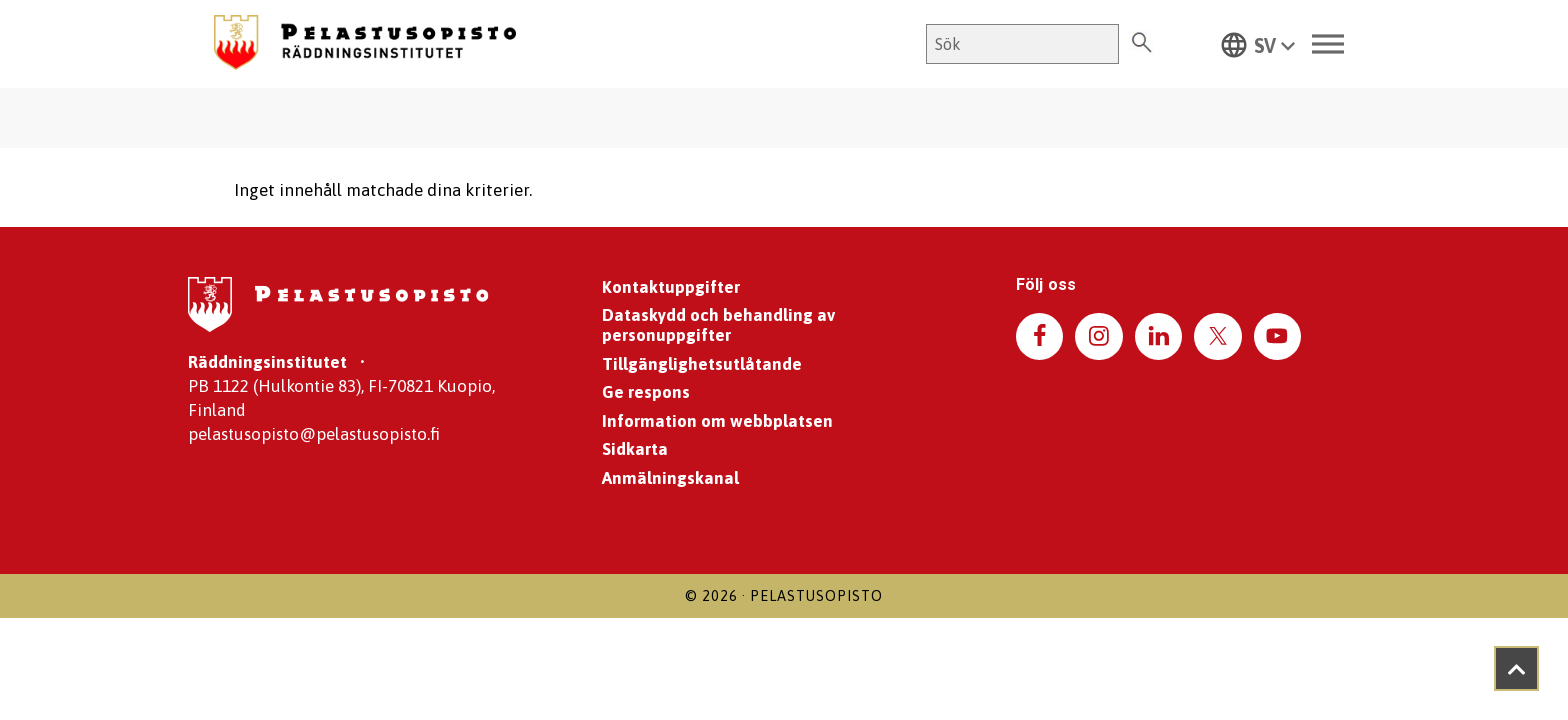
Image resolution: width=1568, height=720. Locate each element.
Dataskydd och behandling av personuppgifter (718, 325)
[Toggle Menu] (1328, 44)
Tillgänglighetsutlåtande (702, 364)
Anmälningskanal (670, 478)
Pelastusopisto (816, 596)
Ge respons (646, 392)
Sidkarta (635, 449)
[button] (1258, 44)
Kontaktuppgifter (671, 287)
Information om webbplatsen (717, 421)
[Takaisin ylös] (1516, 668)
